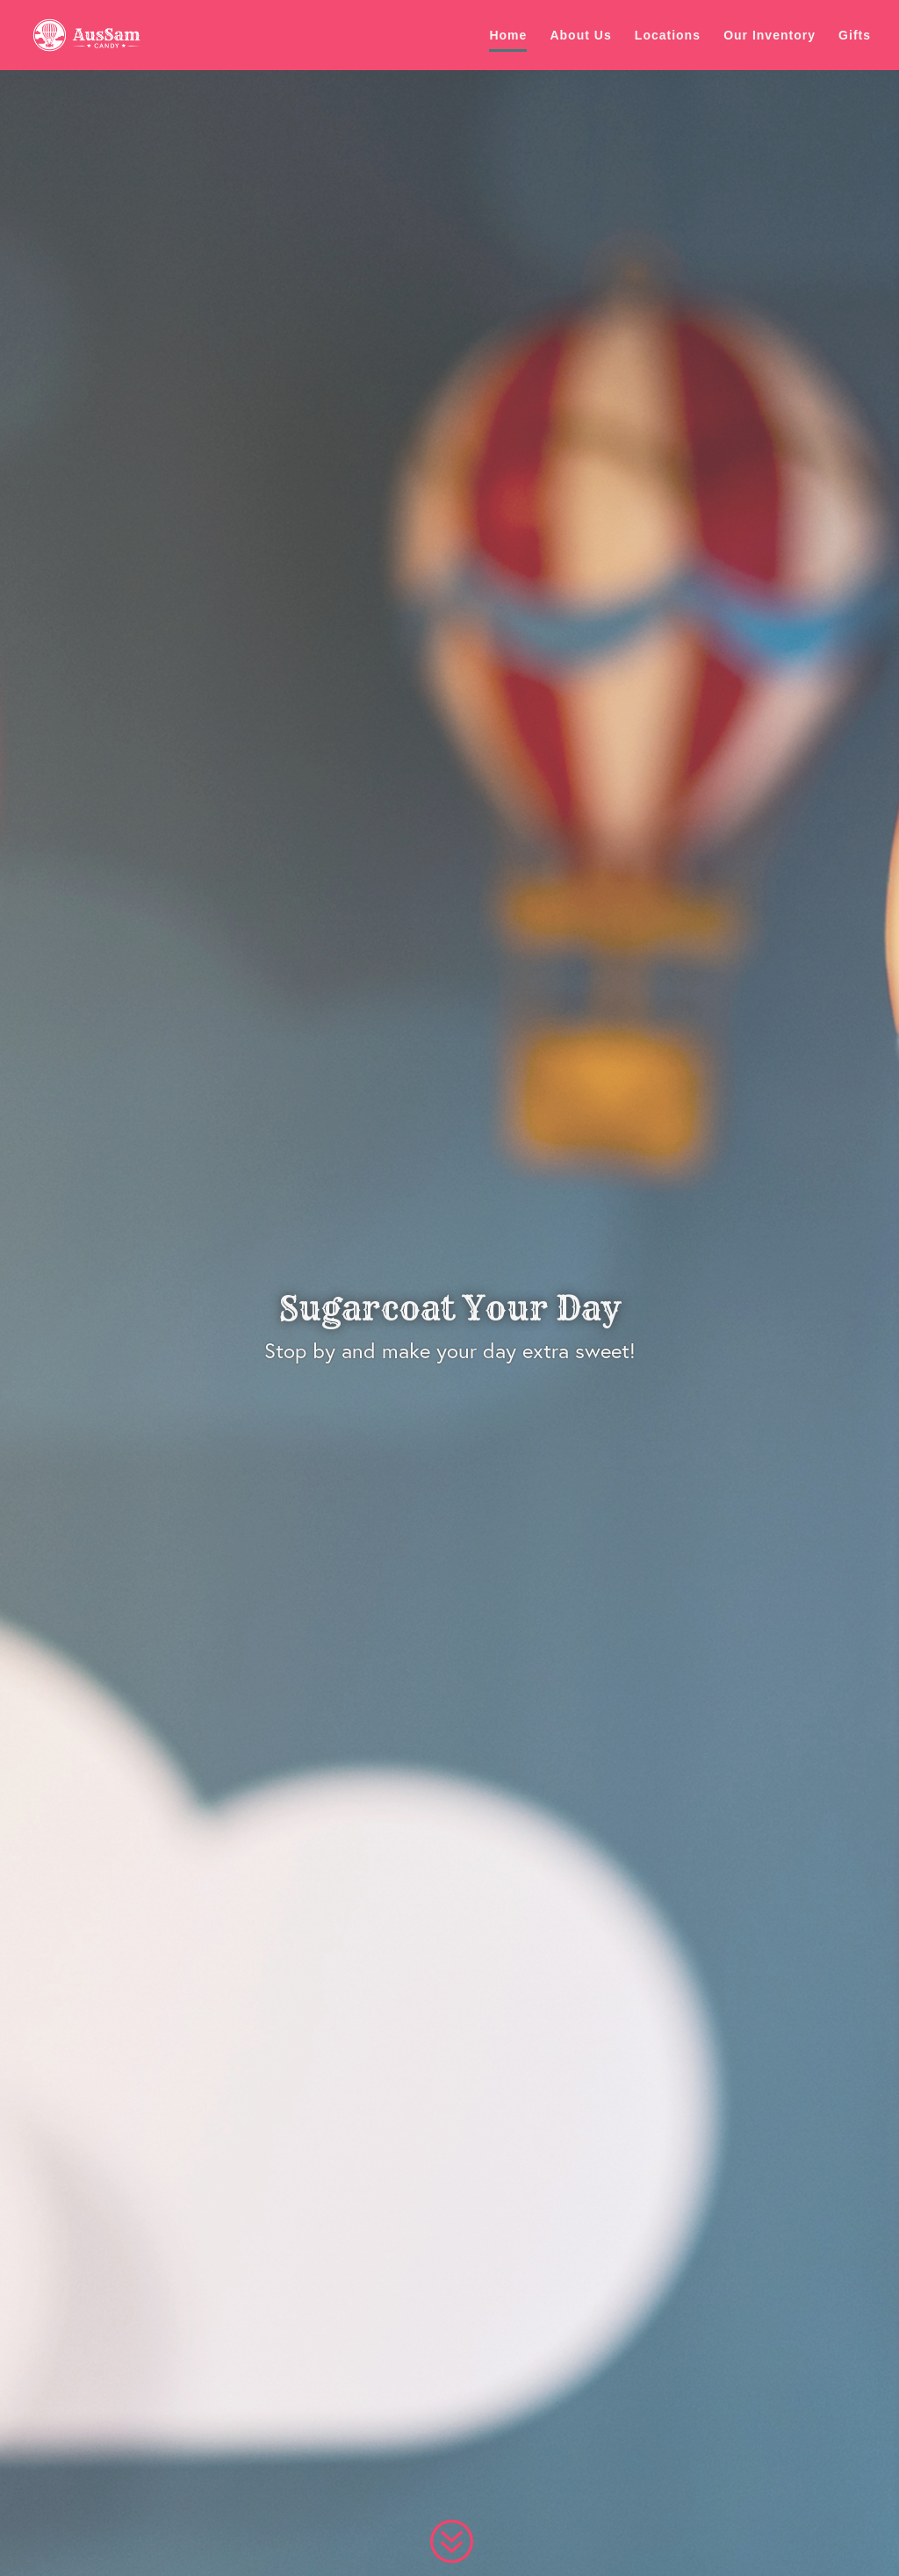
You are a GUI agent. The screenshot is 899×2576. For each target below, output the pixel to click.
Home (508, 35)
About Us (580, 35)
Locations (668, 35)
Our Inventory (769, 35)
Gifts (854, 35)
